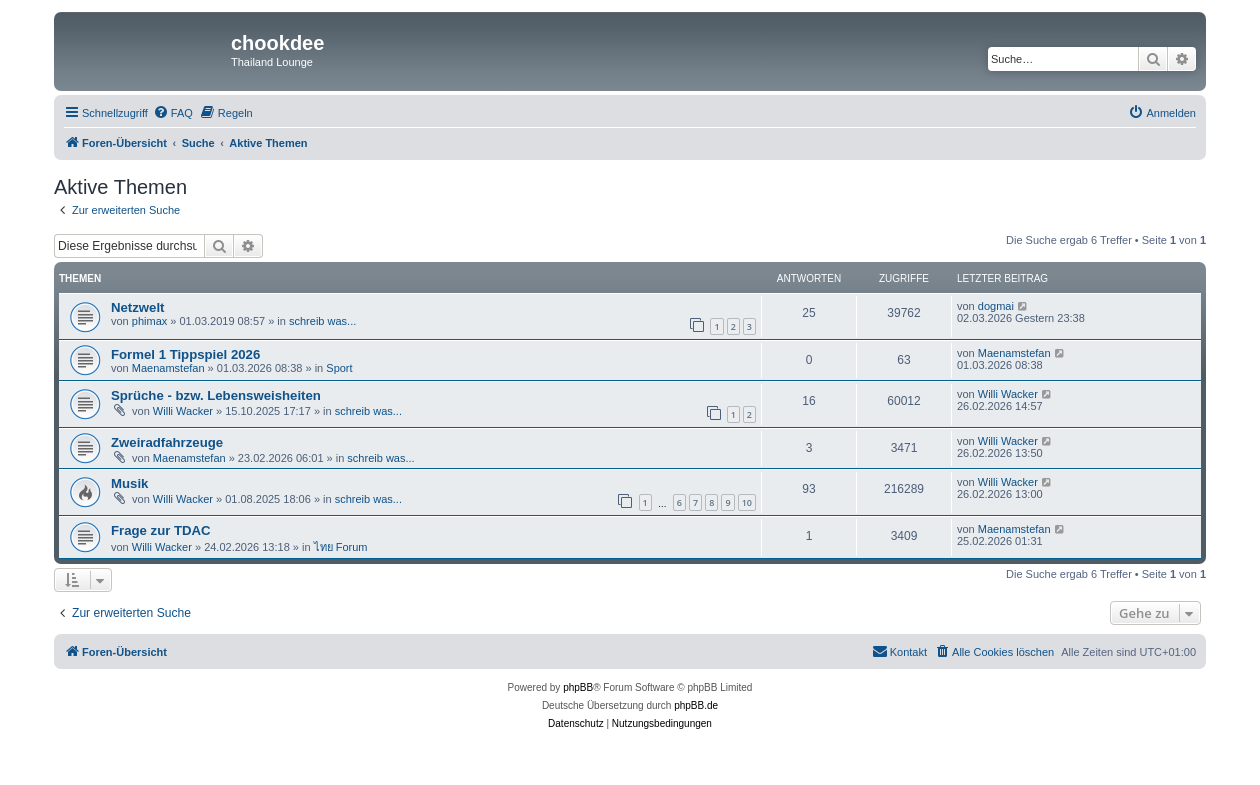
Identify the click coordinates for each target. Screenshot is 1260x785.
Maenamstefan (168, 368)
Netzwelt (138, 307)
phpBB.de (696, 705)
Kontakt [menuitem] (899, 651)
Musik (129, 483)
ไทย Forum (341, 547)
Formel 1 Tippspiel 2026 (185, 354)
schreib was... (322, 321)
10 (747, 502)
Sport (339, 368)
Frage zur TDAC (161, 530)
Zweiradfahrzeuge (167, 442)
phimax (149, 321)
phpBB (578, 687)
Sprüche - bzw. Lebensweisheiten (216, 395)
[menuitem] (173, 113)
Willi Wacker (183, 411)
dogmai (996, 306)
